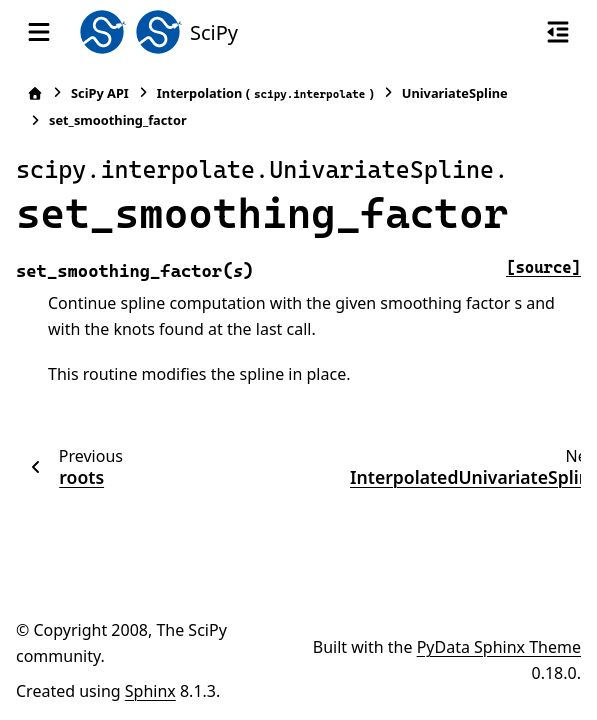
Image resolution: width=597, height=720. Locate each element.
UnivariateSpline (455, 93)
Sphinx (150, 691)
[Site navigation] (39, 32)
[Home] (35, 93)
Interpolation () (265, 93)
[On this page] (558, 32)
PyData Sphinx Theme (499, 647)
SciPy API (100, 93)
